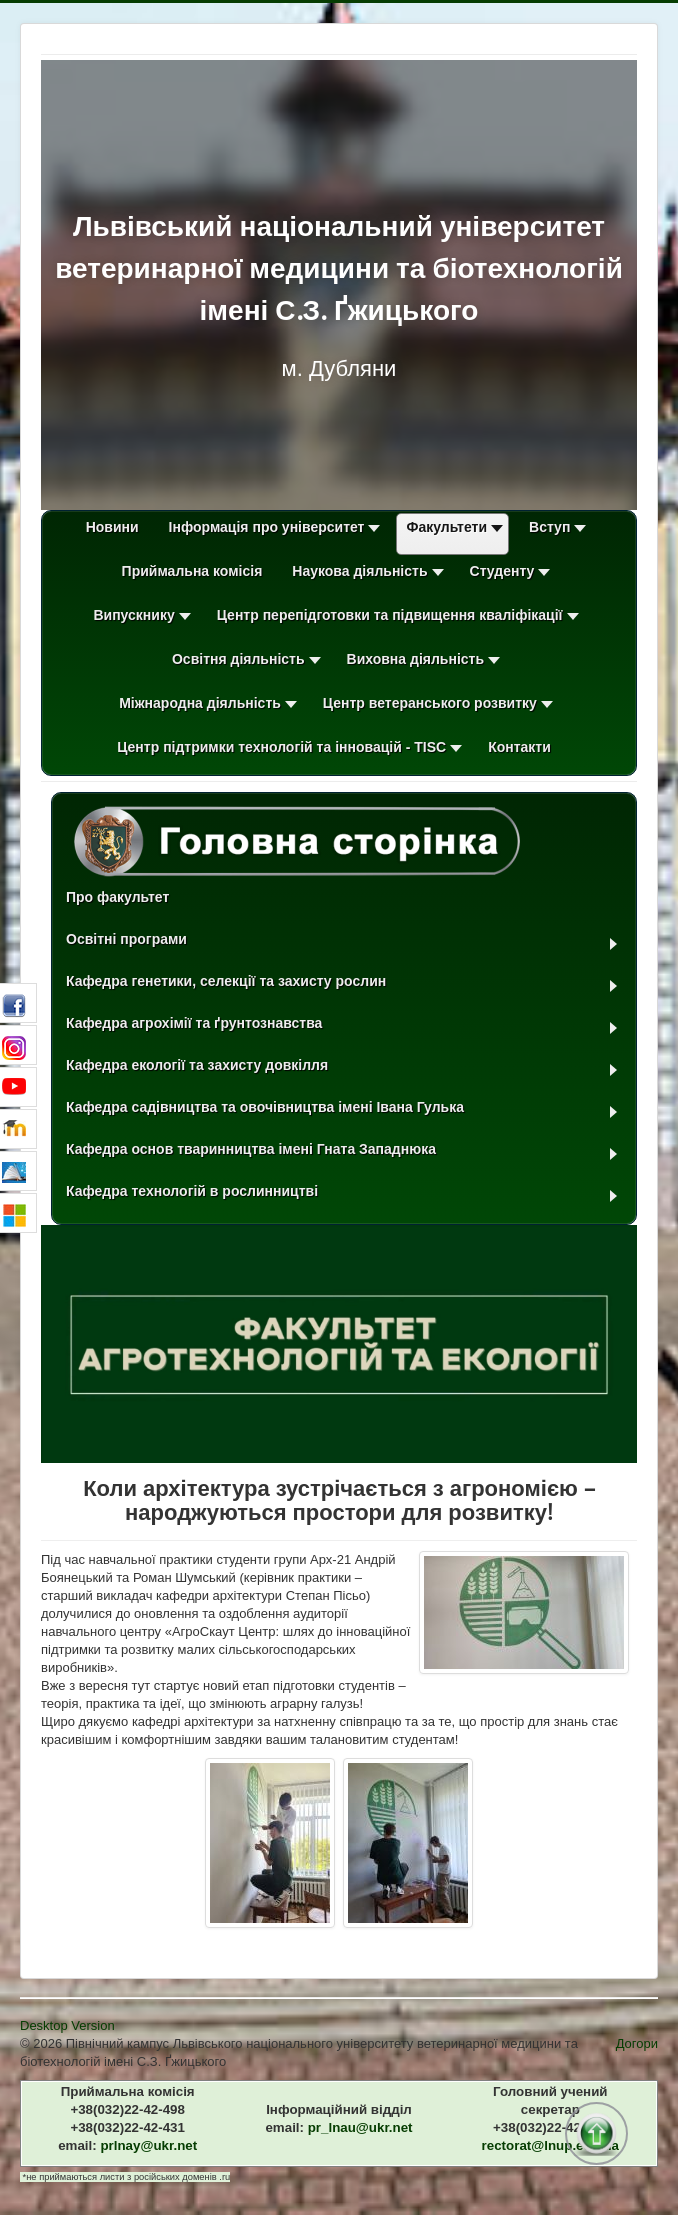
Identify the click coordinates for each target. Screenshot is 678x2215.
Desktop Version (67, 2025)
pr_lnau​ (360, 2127)
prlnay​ (148, 2145)
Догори (637, 2043)
